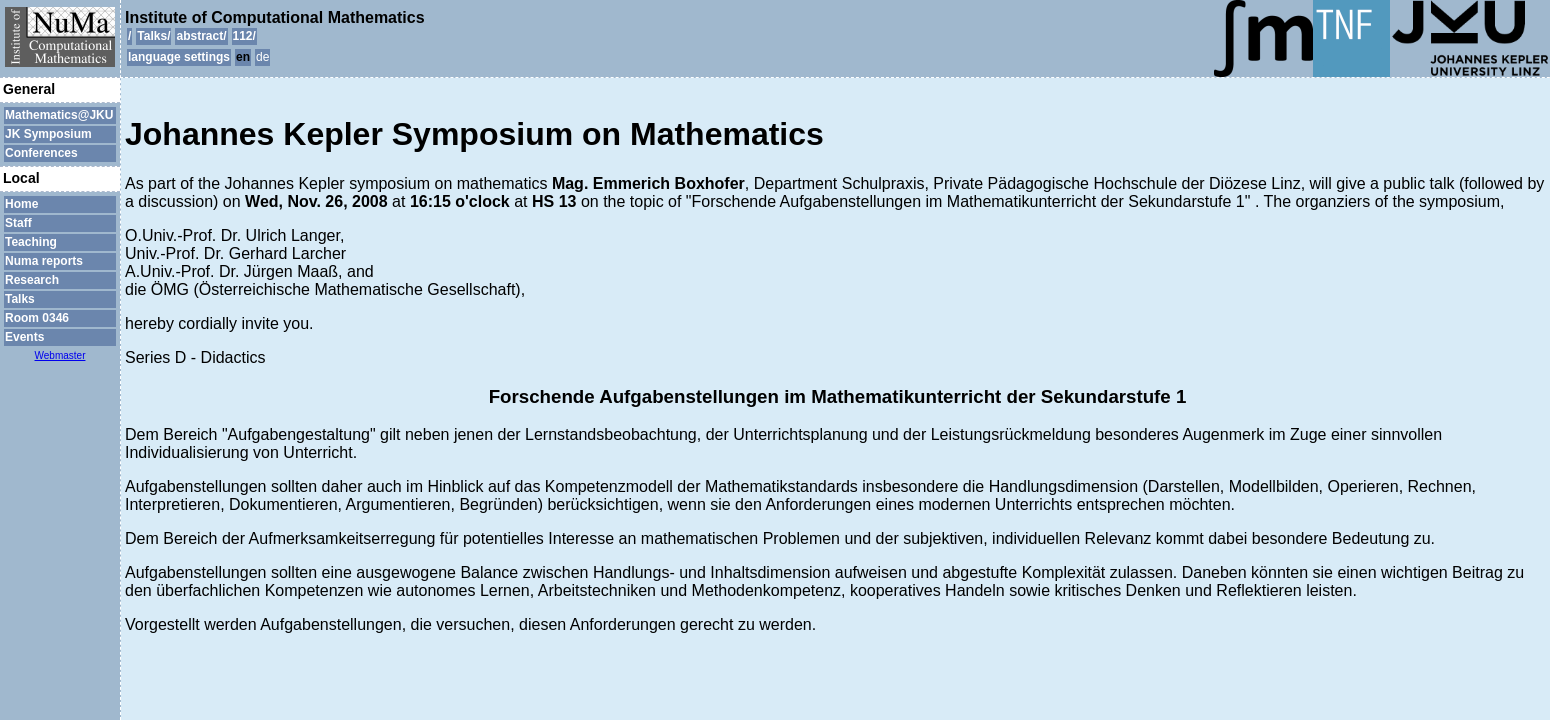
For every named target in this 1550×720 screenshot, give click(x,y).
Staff (18, 223)
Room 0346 (37, 318)
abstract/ (201, 36)
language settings (179, 57)
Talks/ (153, 36)
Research (32, 280)
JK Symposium (48, 134)
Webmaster (60, 355)
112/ (244, 36)
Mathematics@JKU (59, 115)
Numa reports (44, 261)
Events (24, 337)
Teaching (31, 242)
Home (21, 204)
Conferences (41, 153)
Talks (20, 299)
